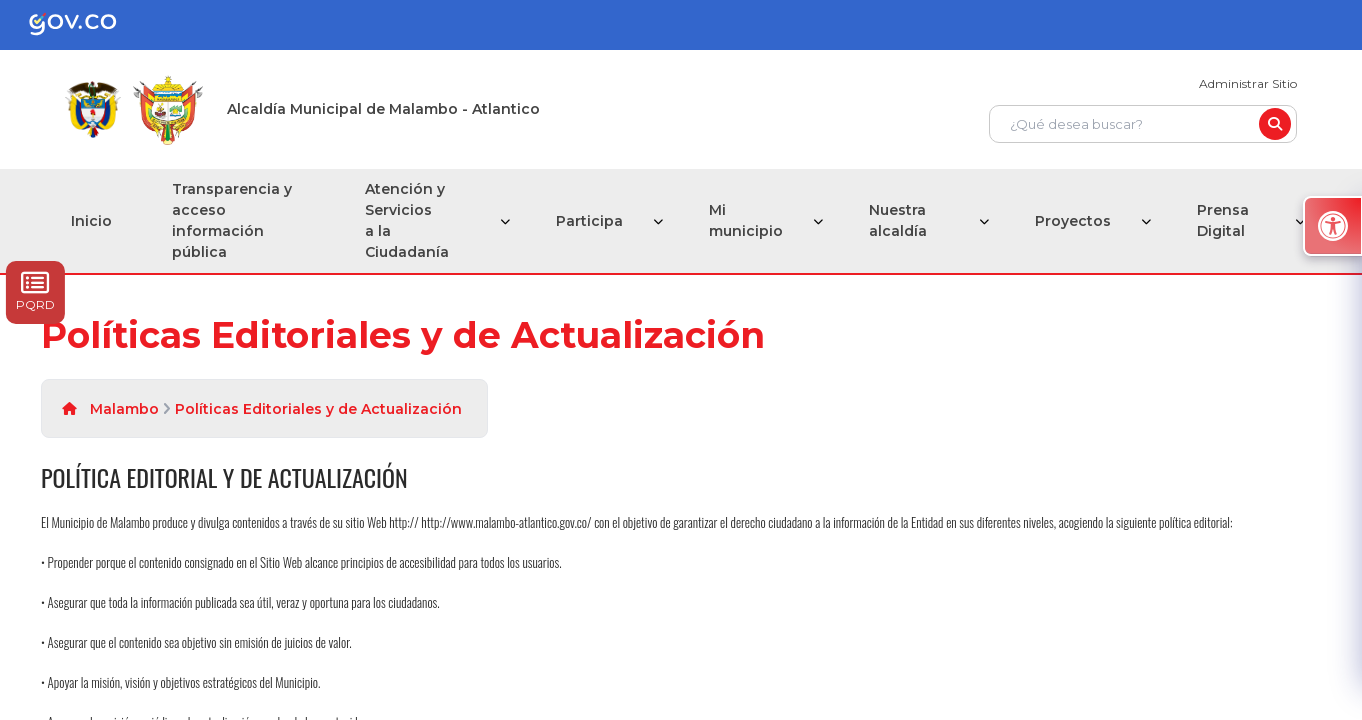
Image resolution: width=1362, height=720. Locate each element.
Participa (589, 221)
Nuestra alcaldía (898, 220)
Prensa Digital (1223, 220)
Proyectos (1073, 221)
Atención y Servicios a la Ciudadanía (407, 220)
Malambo (124, 409)
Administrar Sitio (1248, 83)
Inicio (91, 221)
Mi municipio (746, 220)
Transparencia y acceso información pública (232, 220)
